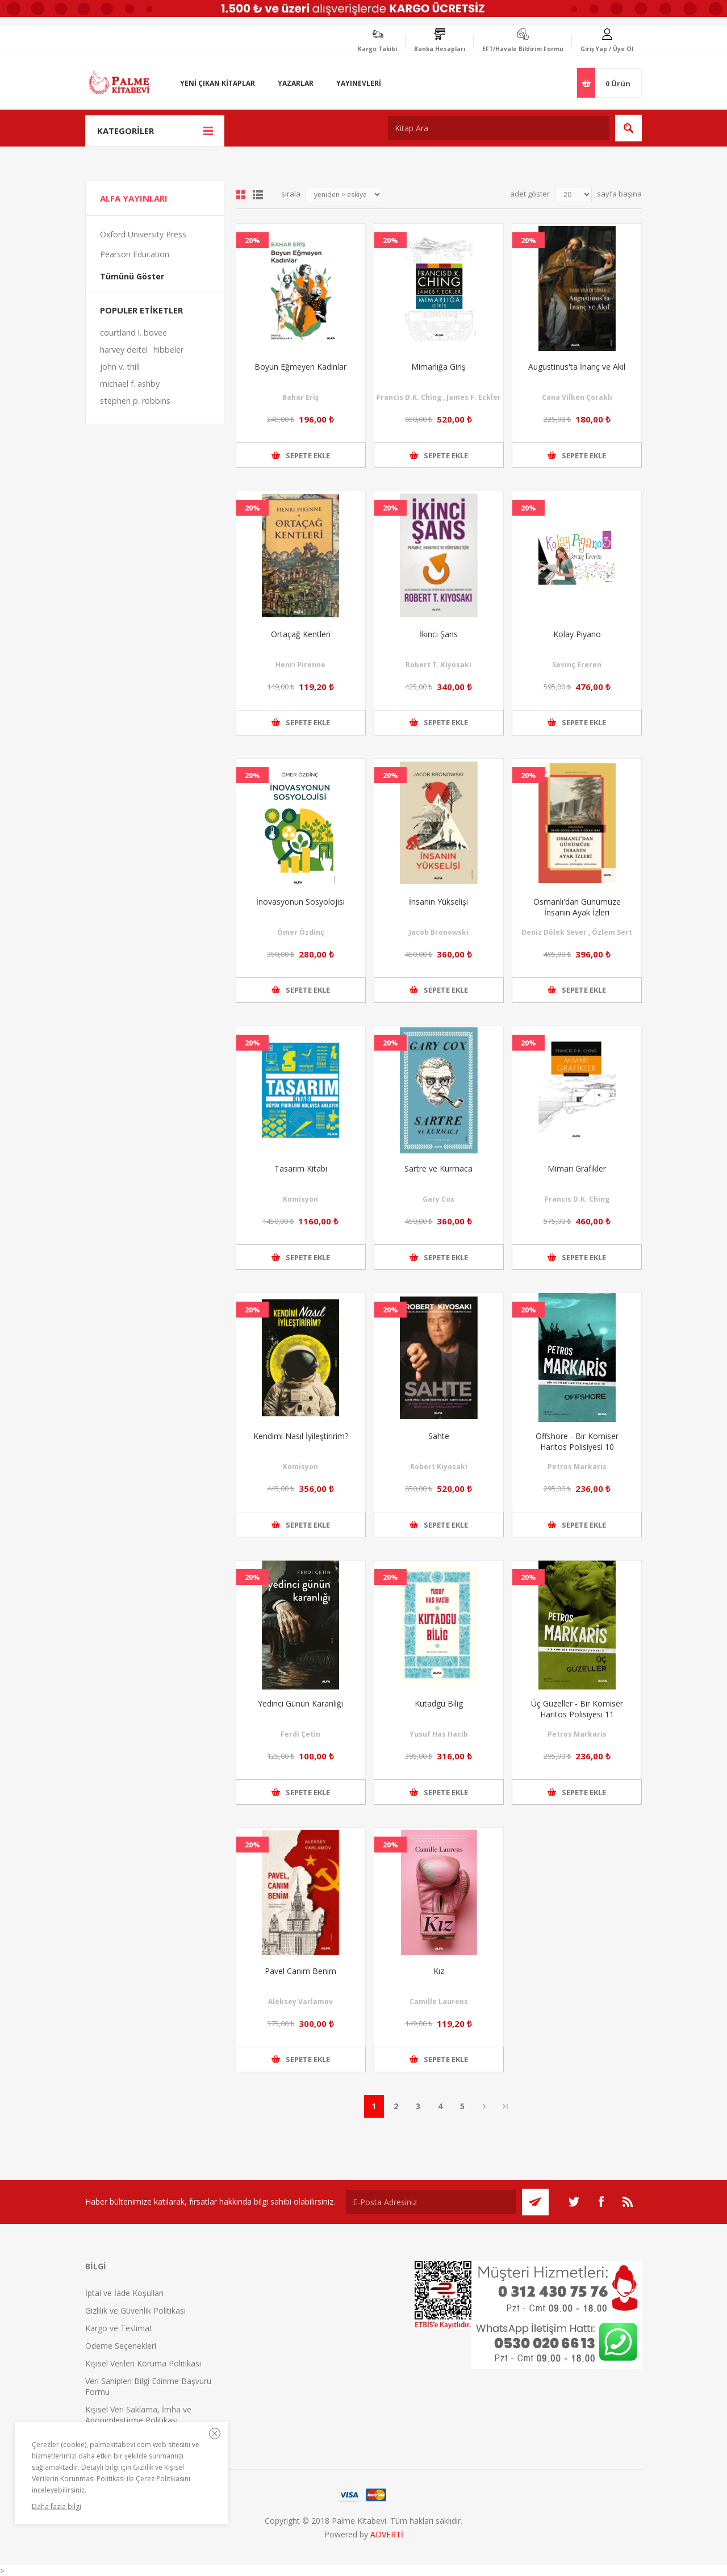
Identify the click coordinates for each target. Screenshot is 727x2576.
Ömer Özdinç (300, 932)
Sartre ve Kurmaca (438, 1168)
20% (252, 240)
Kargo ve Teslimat (118, 2328)
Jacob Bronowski (439, 932)
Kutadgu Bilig (439, 1703)
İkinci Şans (439, 634)
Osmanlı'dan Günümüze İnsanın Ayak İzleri (577, 907)
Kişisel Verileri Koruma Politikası (143, 2363)
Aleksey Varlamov (300, 2001)
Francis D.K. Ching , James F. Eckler (439, 397)
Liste (258, 194)
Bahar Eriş (300, 397)
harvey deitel (124, 349)
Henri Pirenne (300, 665)
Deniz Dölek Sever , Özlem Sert (576, 932)
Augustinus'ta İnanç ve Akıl (576, 366)
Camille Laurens (439, 2001)
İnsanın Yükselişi (438, 901)
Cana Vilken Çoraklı (577, 397)
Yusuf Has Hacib (439, 1734)
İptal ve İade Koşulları (124, 2293)
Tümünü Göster (132, 276)
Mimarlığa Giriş (438, 366)
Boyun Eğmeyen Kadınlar (300, 366)
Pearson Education (134, 254)
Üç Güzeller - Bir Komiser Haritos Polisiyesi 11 (577, 1709)
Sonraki (485, 2106)
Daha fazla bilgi (56, 2506)
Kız (438, 1971)
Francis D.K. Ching (577, 1199)
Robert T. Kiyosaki (438, 665)
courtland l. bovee (133, 332)
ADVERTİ (386, 2534)
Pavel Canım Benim (300, 1971)
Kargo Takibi (377, 49)
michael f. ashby (130, 383)
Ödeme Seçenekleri (120, 2345)
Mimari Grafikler (577, 1168)
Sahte (438, 1436)
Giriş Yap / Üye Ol (606, 49)
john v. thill (120, 366)
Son (505, 2106)
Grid (241, 194)
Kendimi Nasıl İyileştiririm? (300, 1436)
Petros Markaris (577, 1466)
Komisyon (300, 1199)
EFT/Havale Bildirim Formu (522, 49)
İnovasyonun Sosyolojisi (300, 901)
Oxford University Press (143, 234)
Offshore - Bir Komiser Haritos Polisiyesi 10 (577, 1441)
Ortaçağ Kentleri (301, 634)
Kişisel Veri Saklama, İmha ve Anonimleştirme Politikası (138, 2415)
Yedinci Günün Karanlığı (300, 1703)
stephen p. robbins (135, 400)
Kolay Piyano (577, 634)
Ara (628, 128)
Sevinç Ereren (576, 665)
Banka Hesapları (439, 49)
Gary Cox (438, 1199)
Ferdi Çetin (300, 1734)
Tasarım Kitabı (300, 1168)
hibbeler (168, 349)
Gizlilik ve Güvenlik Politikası (135, 2310)
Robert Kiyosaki (438, 1466)
